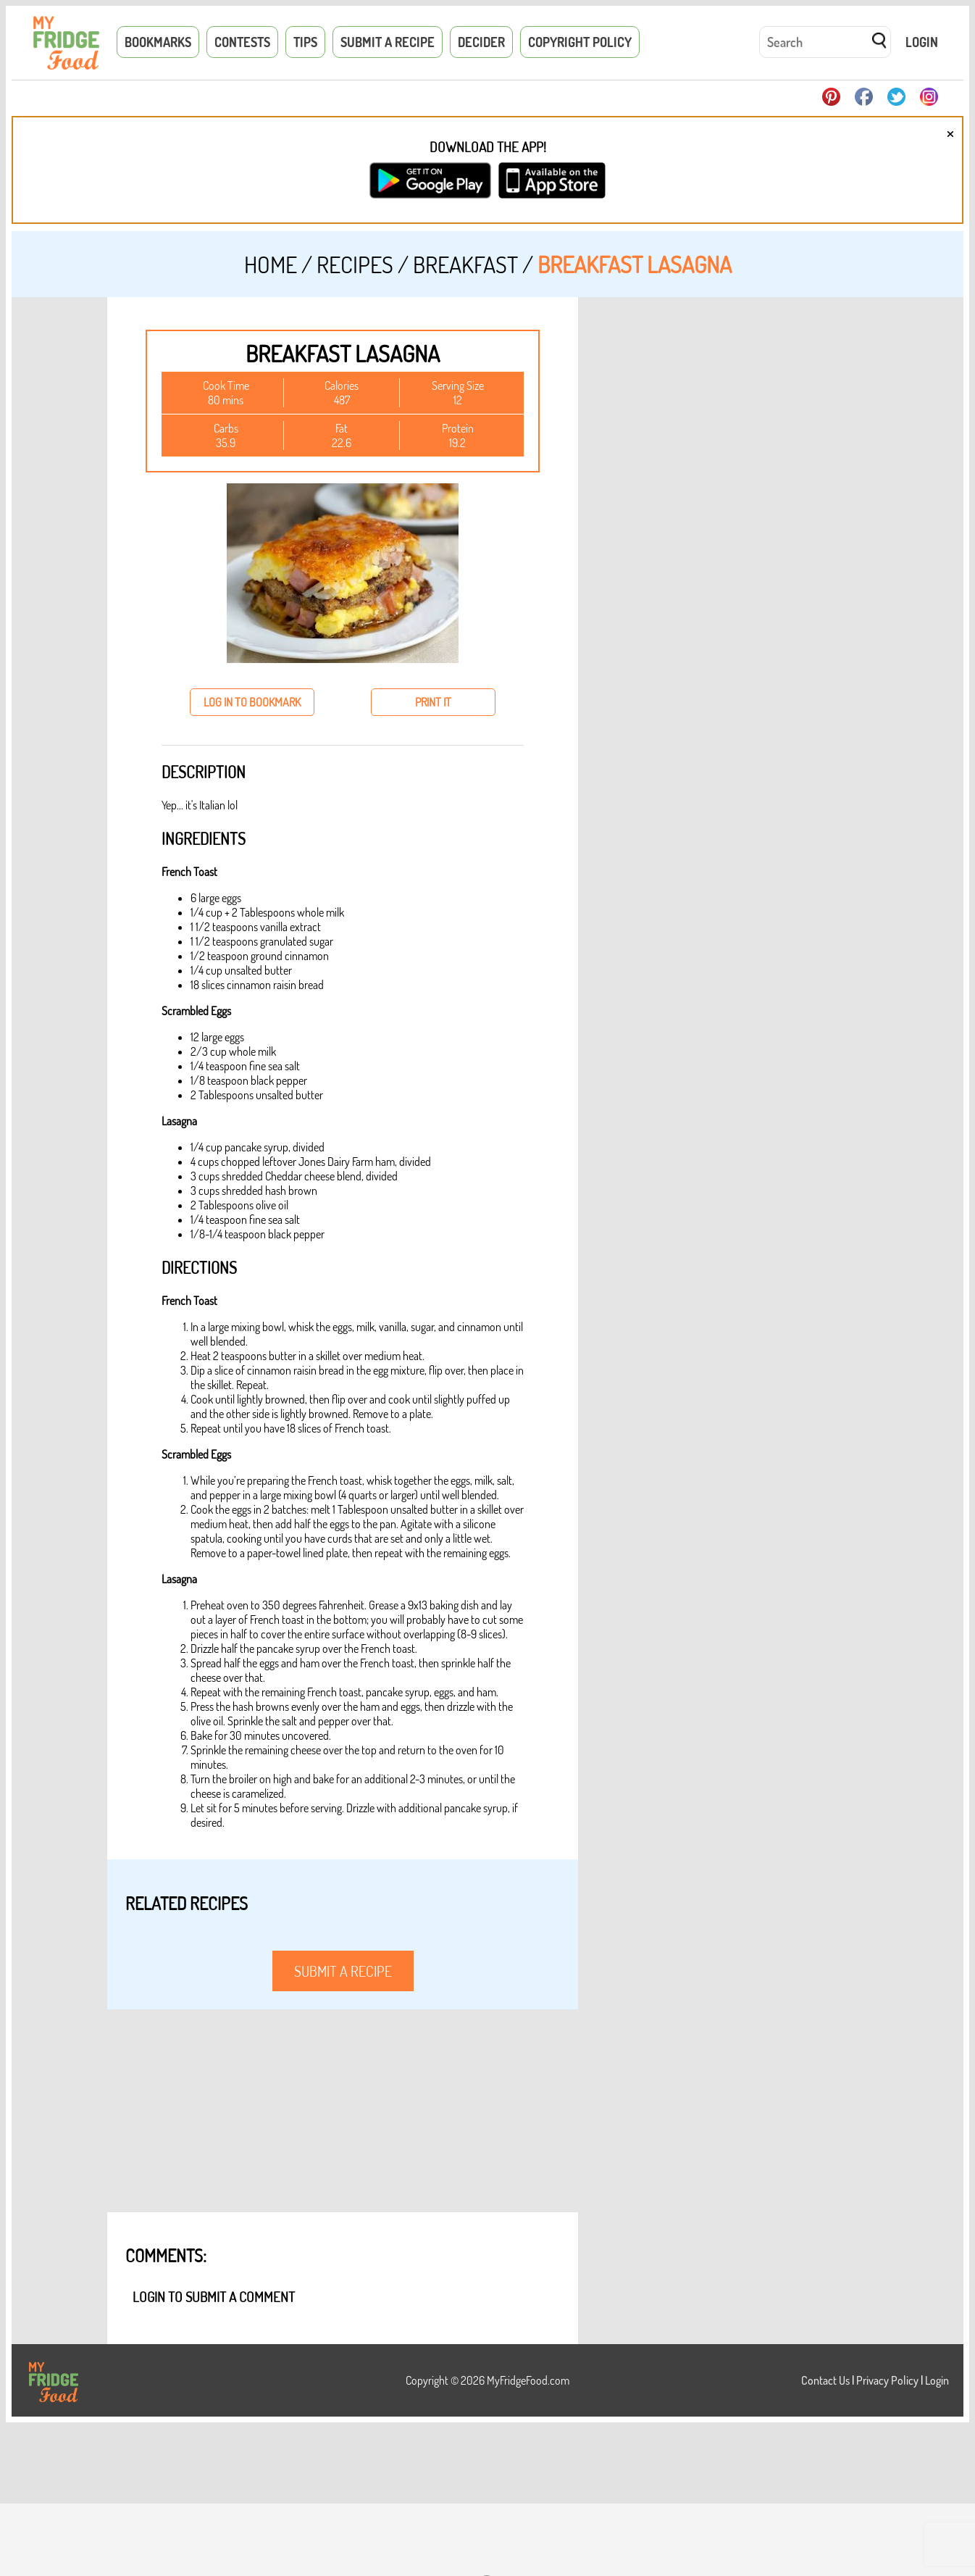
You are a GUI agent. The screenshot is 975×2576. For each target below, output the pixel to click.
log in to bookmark (252, 702)
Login (921, 42)
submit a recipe (343, 1971)
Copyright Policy (580, 42)
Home (270, 264)
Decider (481, 42)
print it (433, 702)
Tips (305, 42)
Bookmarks (158, 42)
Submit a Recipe (387, 42)
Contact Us (825, 2380)
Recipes (355, 264)
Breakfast (465, 264)
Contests (242, 42)
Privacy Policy (887, 2380)
